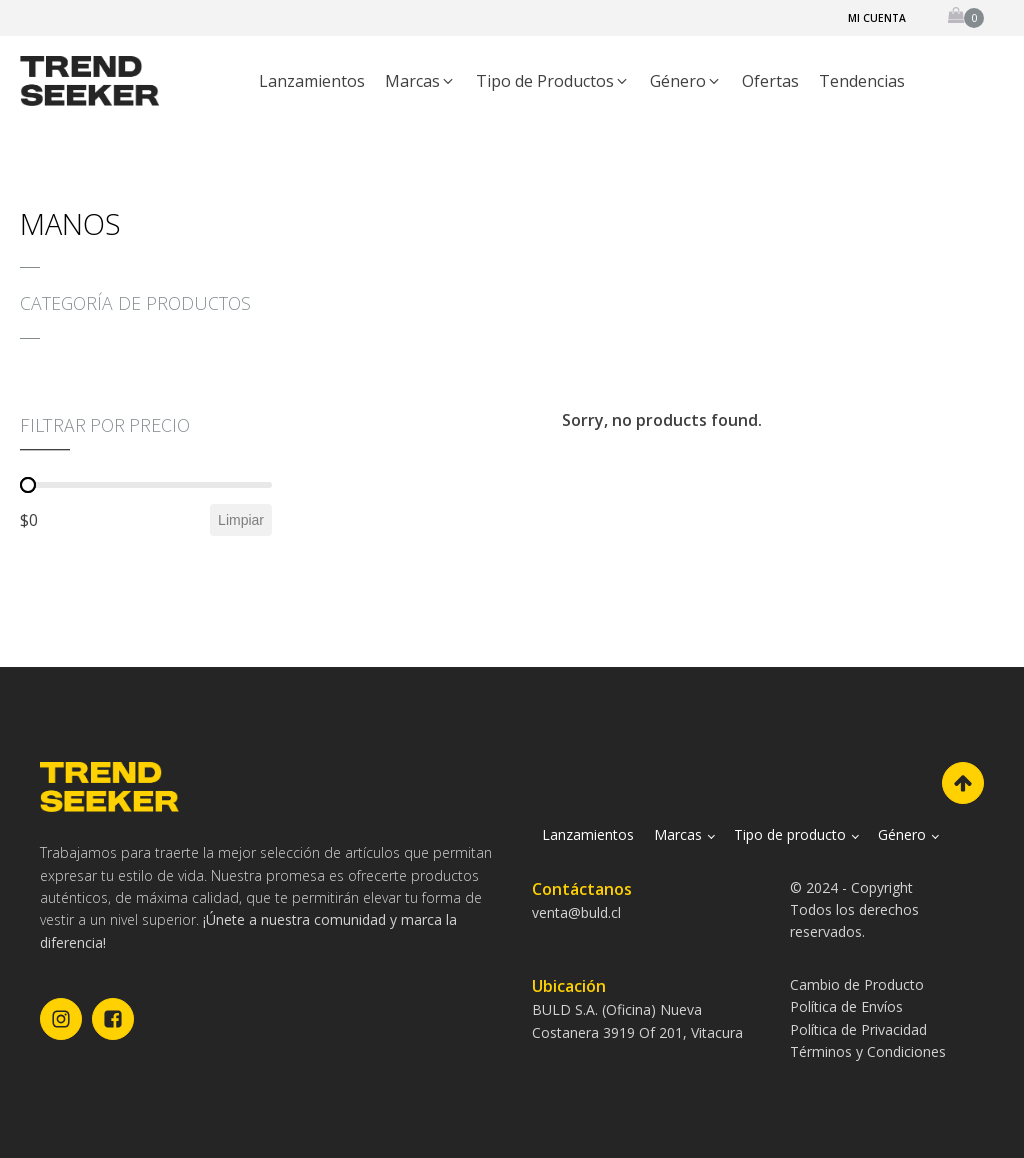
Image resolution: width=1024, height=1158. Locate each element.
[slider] (28, 485)
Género (902, 834)
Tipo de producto (790, 834)
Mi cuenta (877, 18)
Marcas (678, 834)
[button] (420, 82)
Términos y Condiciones (868, 1051)
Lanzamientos (588, 834)
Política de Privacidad (858, 1029)
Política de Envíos (846, 1006)
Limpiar (241, 520)
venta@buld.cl (576, 912)
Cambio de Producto (857, 984)
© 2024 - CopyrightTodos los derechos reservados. (854, 910)
